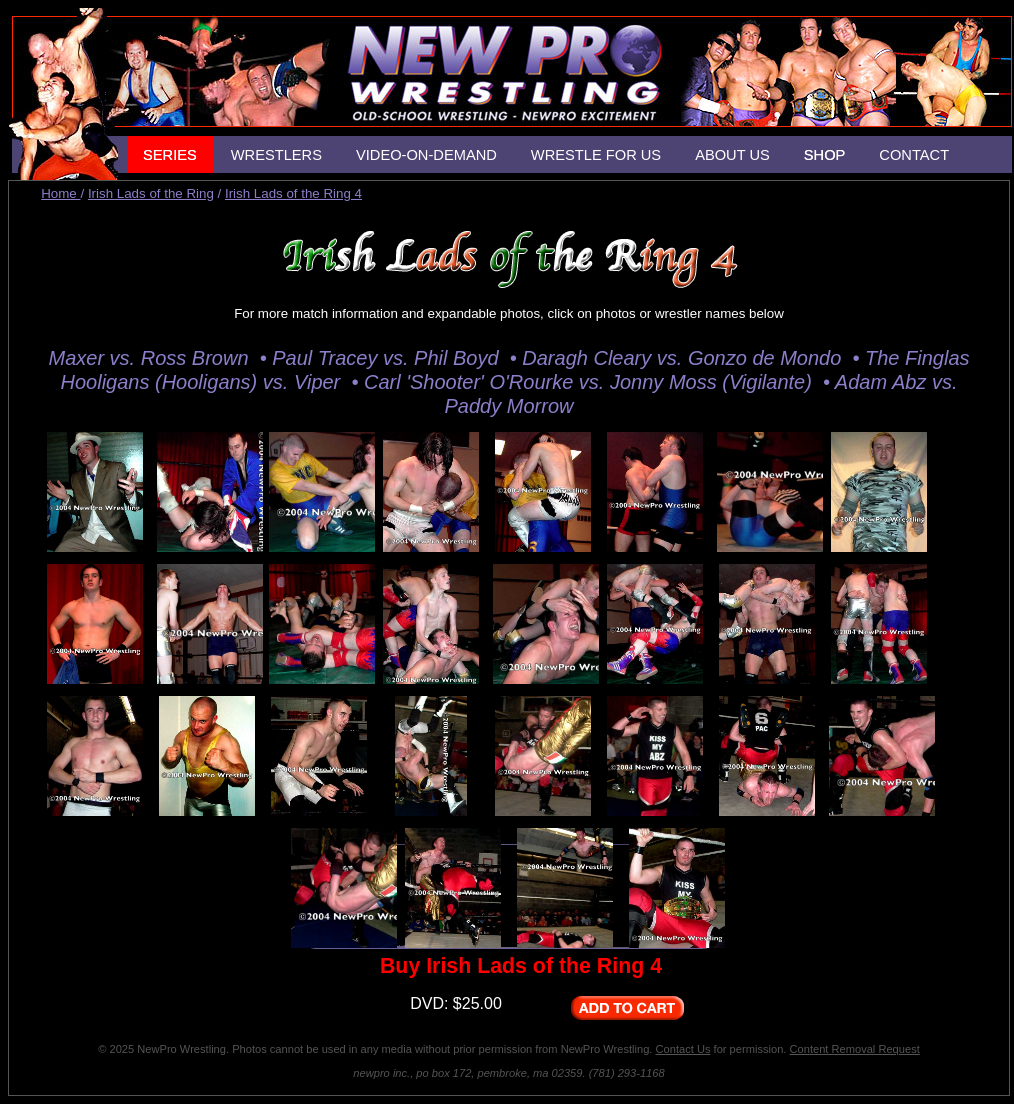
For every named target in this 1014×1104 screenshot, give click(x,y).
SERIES (170, 155)
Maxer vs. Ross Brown (151, 358)
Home (60, 193)
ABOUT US (732, 155)
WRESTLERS (276, 155)
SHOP (825, 155)
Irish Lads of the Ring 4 (293, 193)
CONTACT (914, 155)
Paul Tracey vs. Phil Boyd (388, 358)
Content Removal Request (855, 1049)
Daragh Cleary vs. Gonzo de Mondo (684, 358)
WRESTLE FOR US (596, 155)
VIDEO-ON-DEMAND (426, 155)
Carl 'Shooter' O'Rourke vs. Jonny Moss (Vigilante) (591, 382)
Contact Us (683, 1049)
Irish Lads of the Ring (151, 193)
